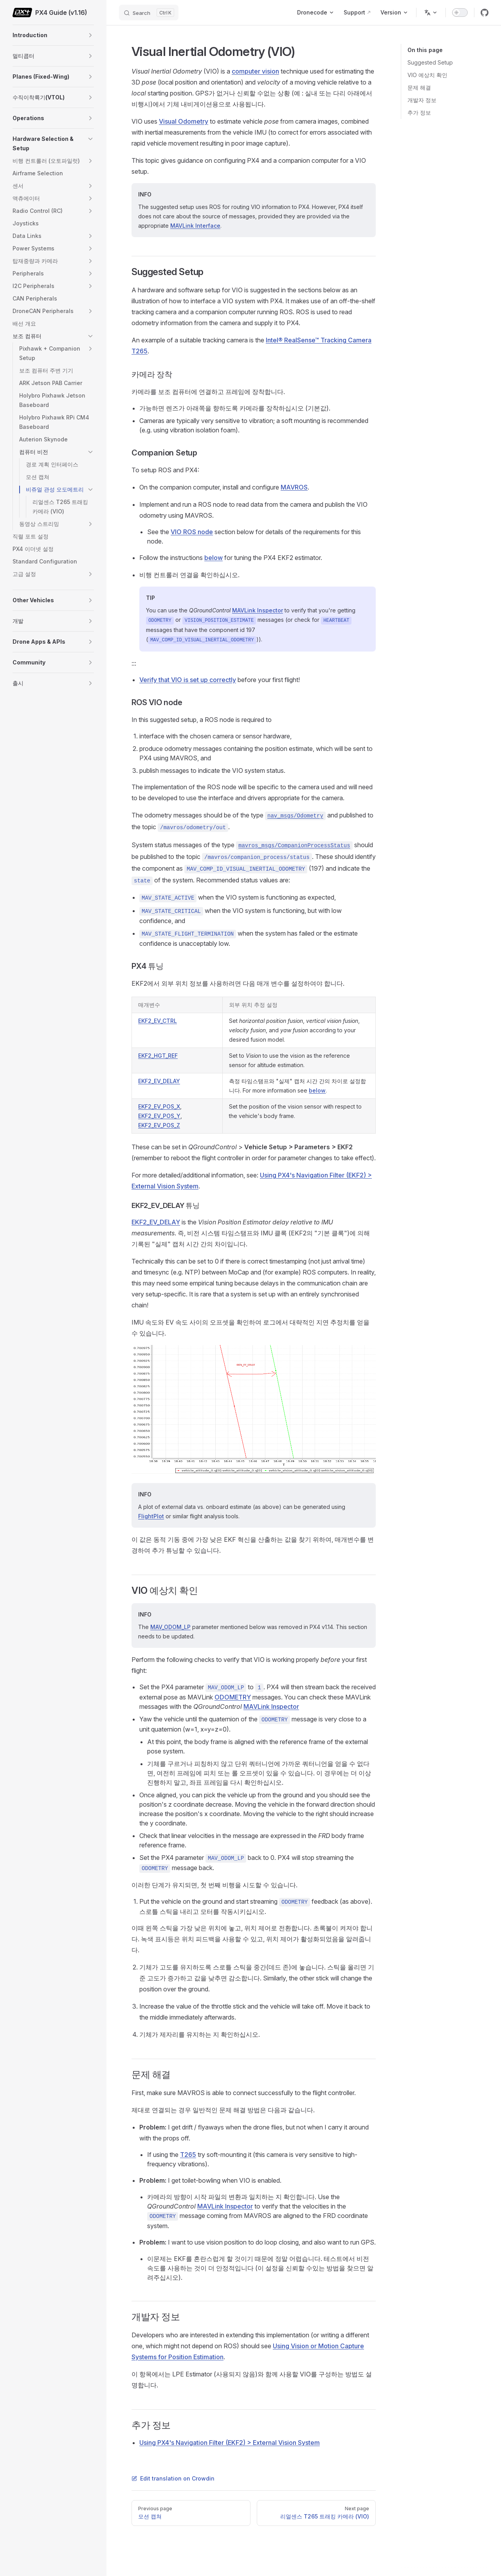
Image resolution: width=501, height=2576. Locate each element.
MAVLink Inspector (257, 610)
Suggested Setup (430, 62)
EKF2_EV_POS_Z (159, 1125)
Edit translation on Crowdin (173, 2478)
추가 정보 (419, 112)
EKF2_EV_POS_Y (159, 1115)
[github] (485, 12)
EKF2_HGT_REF (158, 1055)
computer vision (255, 71)
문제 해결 (419, 87)
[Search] (148, 12)
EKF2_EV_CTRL (157, 1020)
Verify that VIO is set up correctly (187, 680)
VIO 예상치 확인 (427, 75)
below (213, 558)
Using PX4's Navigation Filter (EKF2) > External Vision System (229, 2442)
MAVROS (294, 487)
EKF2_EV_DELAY (159, 1081)
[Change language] (431, 12)
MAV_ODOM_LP (170, 1627)
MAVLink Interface (195, 225)
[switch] (460, 12)
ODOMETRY (232, 1697)
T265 (188, 2154)
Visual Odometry (183, 121)
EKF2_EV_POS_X (159, 1106)
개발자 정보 (421, 100)
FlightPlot (151, 1516)
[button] (90, 35)
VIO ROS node (192, 532)
